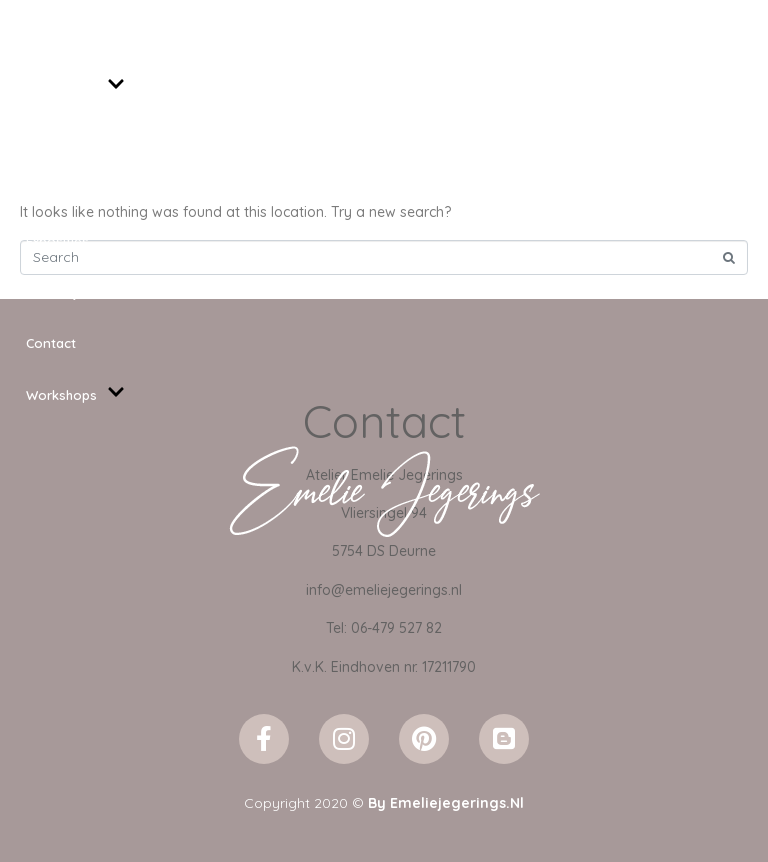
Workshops (75, 395)
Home (44, 35)
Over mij (51, 292)
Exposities (57, 241)
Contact (51, 343)
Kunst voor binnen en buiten (115, 139)
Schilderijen (75, 87)
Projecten (56, 190)
